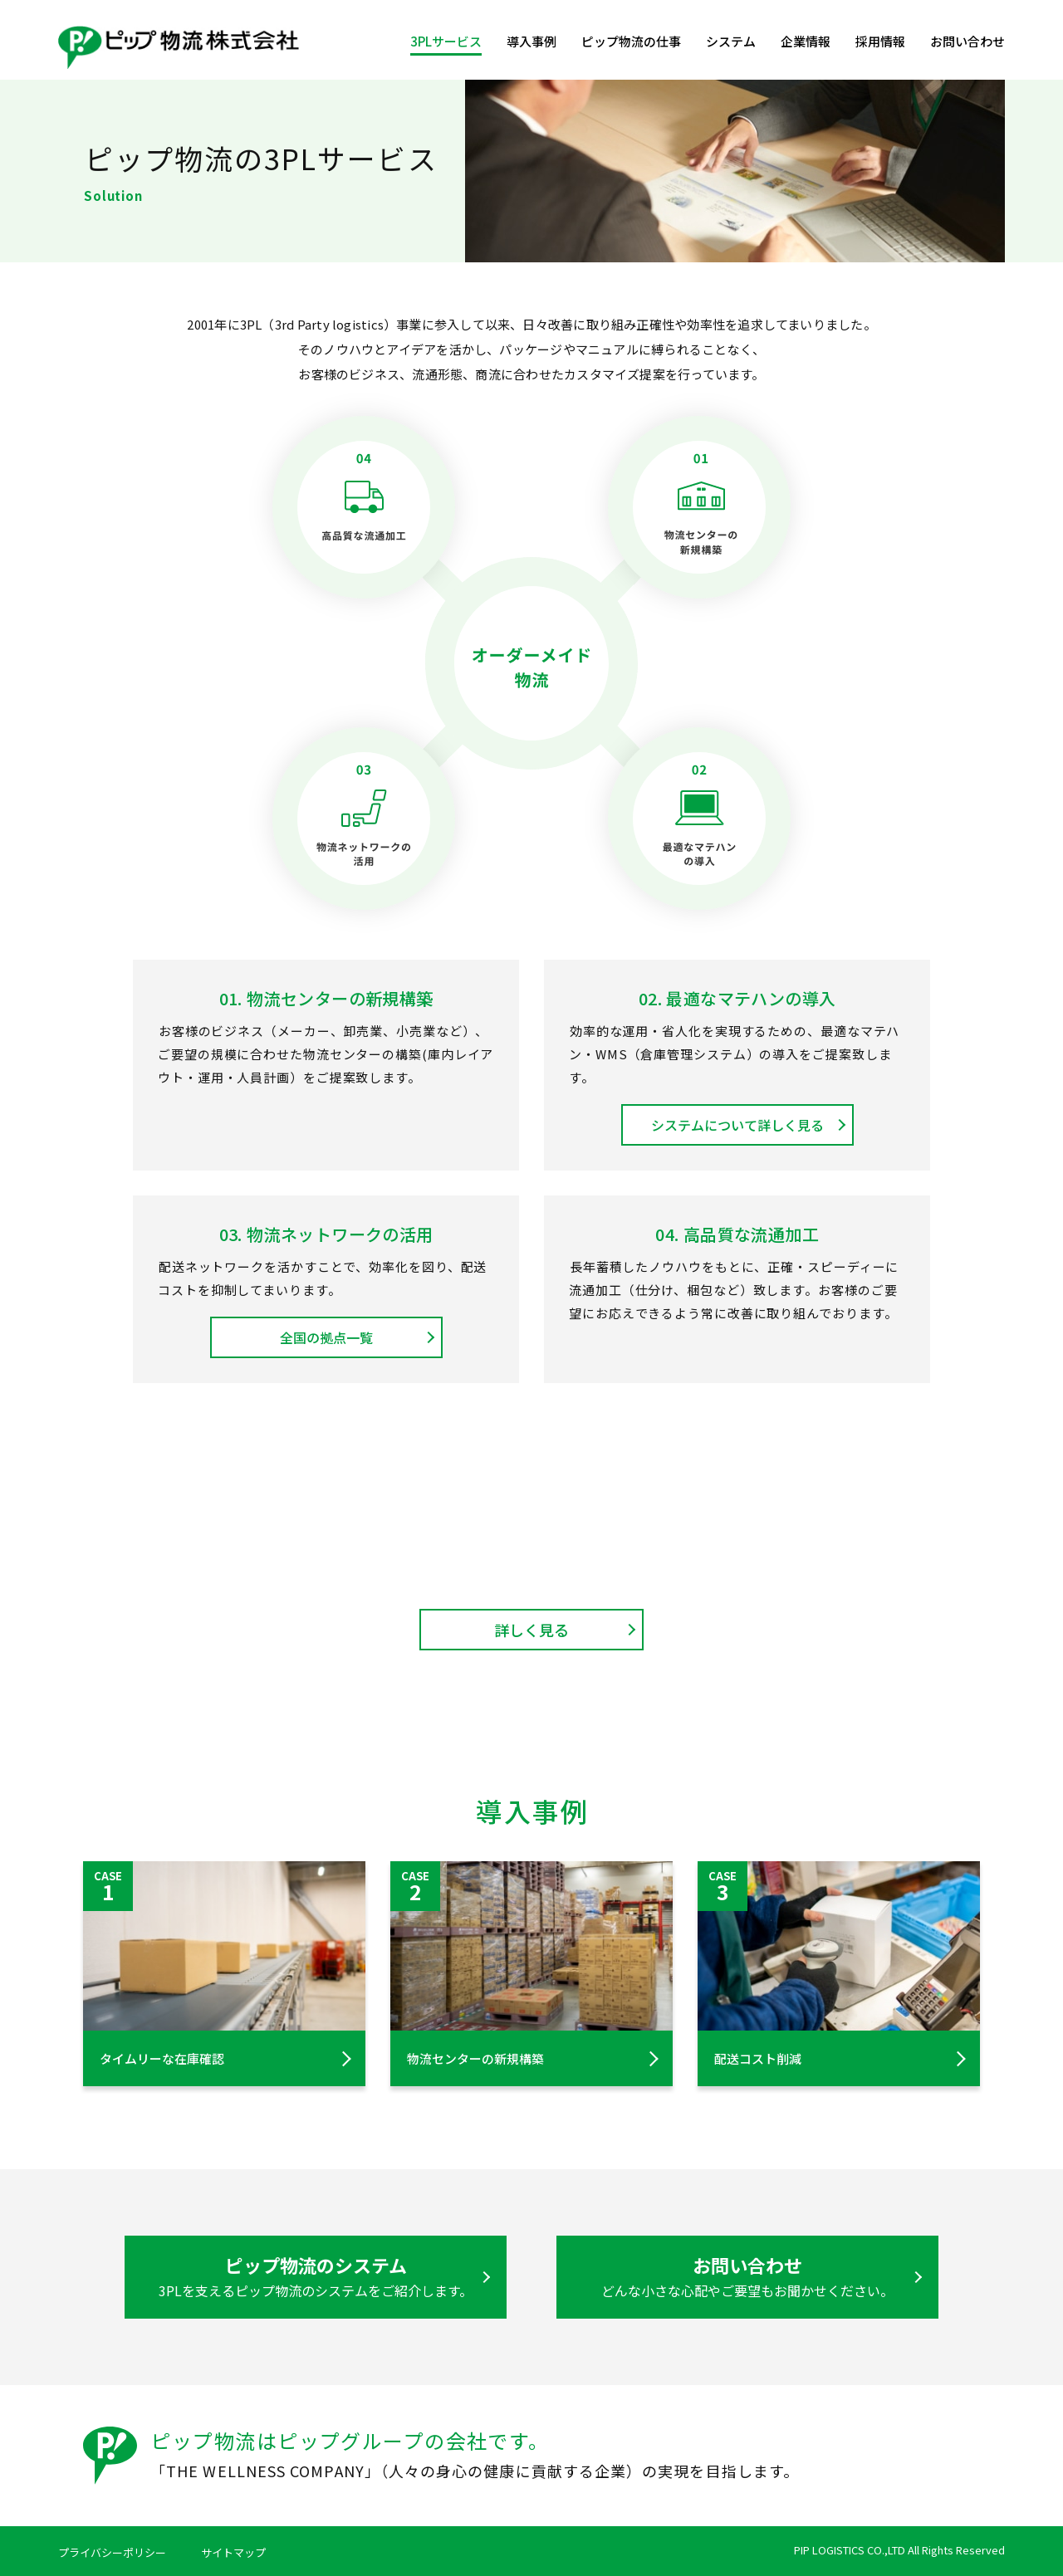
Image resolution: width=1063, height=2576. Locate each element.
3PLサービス (446, 41)
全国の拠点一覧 (326, 1337)
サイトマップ (233, 2552)
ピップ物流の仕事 (631, 41)
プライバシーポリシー (112, 2552)
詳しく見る (531, 1629)
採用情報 (880, 41)
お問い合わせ (967, 41)
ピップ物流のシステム (315, 2275)
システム (731, 41)
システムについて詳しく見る (737, 1125)
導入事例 (531, 41)
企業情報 (805, 41)
